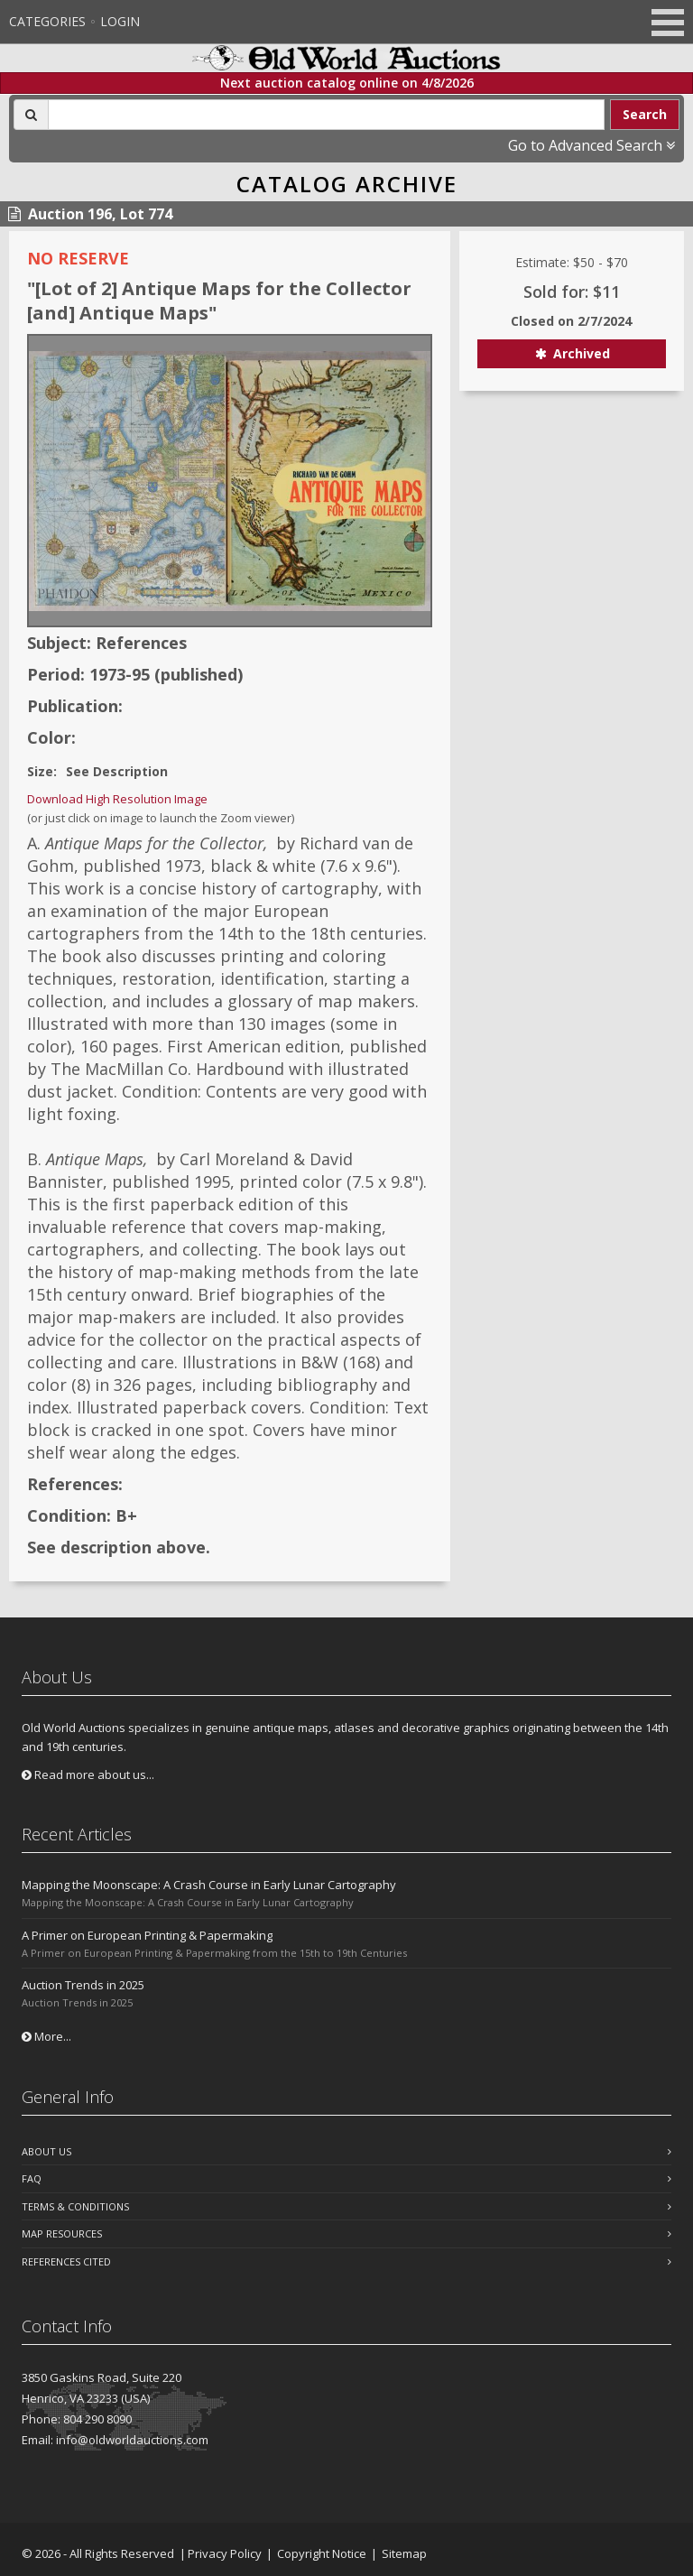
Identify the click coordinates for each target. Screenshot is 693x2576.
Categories (47, 21)
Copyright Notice (321, 2553)
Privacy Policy (225, 2553)
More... (46, 2036)
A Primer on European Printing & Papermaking (147, 1935)
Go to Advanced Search (591, 145)
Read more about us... (88, 1774)
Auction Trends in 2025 (83, 1985)
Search (645, 114)
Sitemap (404, 2553)
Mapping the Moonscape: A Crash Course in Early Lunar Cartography (209, 1884)
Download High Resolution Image (117, 799)
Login (120, 21)
